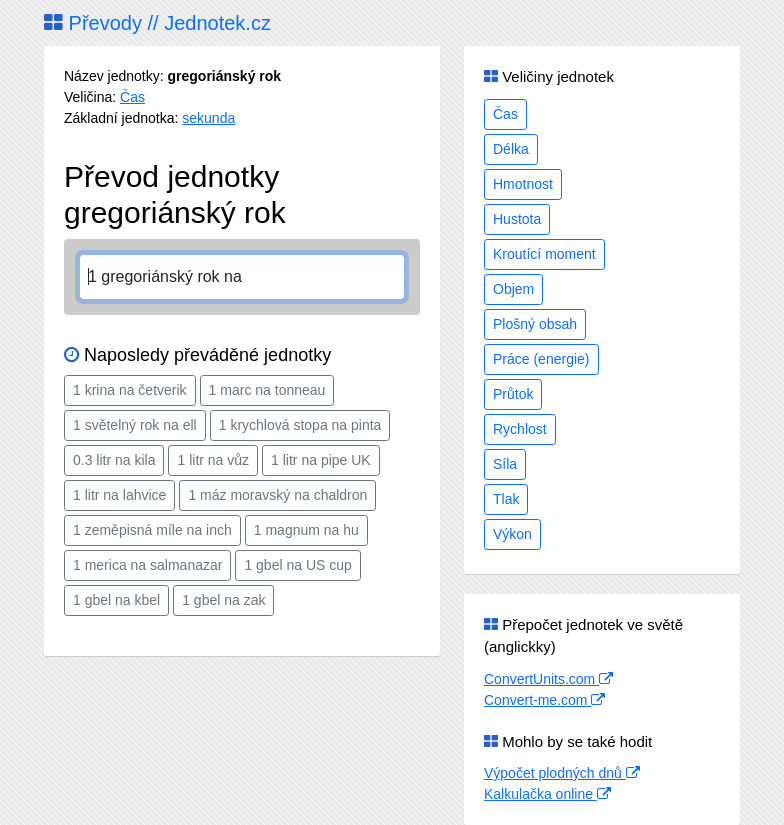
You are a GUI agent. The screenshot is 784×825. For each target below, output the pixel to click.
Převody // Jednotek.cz (157, 23)
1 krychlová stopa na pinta (300, 425)
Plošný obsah (535, 324)
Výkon (512, 534)
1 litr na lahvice (119, 495)
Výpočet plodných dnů (562, 773)
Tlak (506, 499)
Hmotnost (523, 184)
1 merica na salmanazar (147, 565)
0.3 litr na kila (114, 460)
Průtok (513, 394)
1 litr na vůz (213, 460)
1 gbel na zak (223, 600)
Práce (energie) (541, 359)
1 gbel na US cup (297, 565)
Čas (132, 97)
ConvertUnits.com (548, 679)
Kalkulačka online (547, 794)
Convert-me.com (544, 700)
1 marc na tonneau (267, 390)
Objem (513, 289)
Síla (505, 464)
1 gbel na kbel (116, 600)
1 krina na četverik (130, 390)
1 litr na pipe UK (321, 460)
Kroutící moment (544, 254)
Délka (511, 149)
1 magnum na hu (306, 530)
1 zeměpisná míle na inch (152, 530)
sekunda (208, 118)
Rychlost (520, 429)
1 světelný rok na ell (135, 425)
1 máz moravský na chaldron (277, 495)
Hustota (517, 219)
